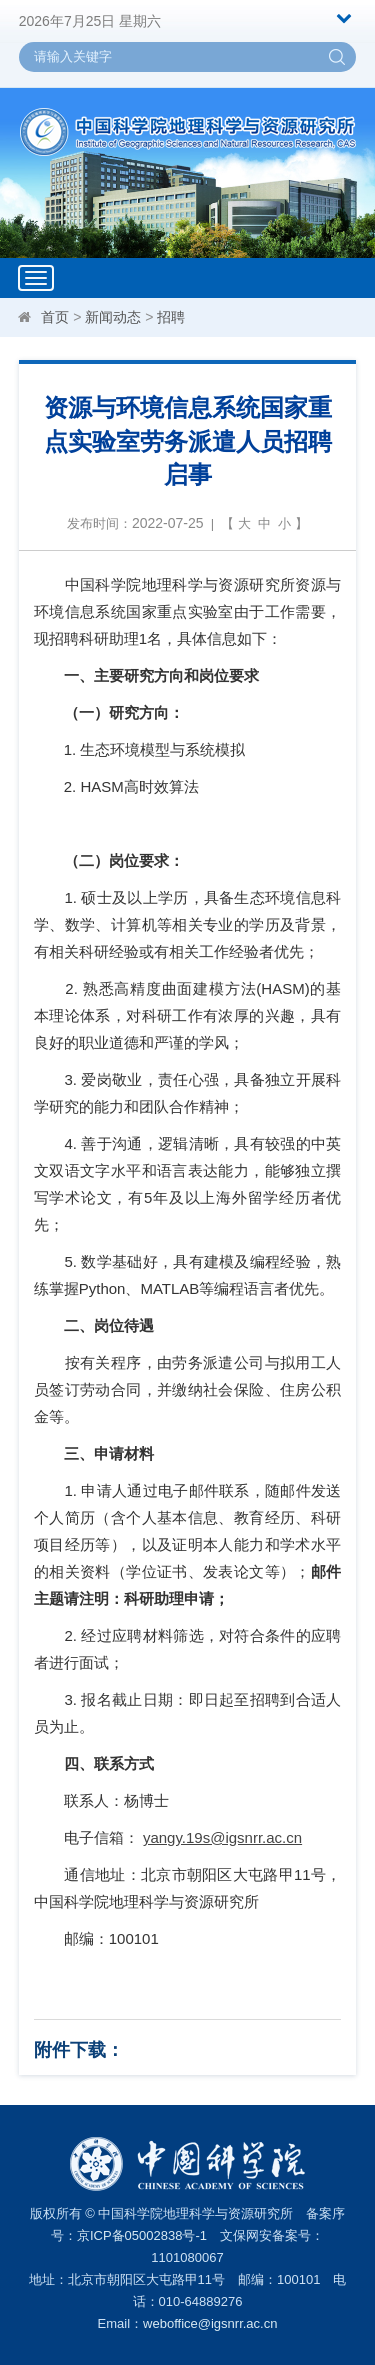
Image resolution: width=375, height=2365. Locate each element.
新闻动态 (113, 317)
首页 (55, 317)
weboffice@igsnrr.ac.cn (210, 2323)
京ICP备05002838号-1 (142, 2235)
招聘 (171, 317)
